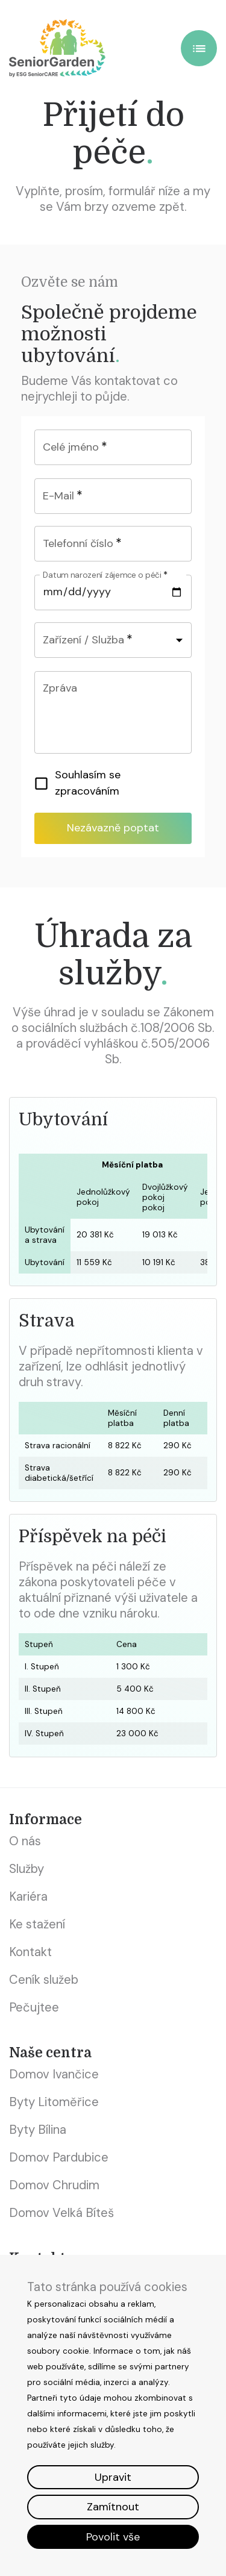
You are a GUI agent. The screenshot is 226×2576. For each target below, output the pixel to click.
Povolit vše (113, 2537)
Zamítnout (113, 2506)
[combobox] (113, 640)
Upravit (113, 2477)
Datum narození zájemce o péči (105, 575)
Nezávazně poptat (113, 828)
